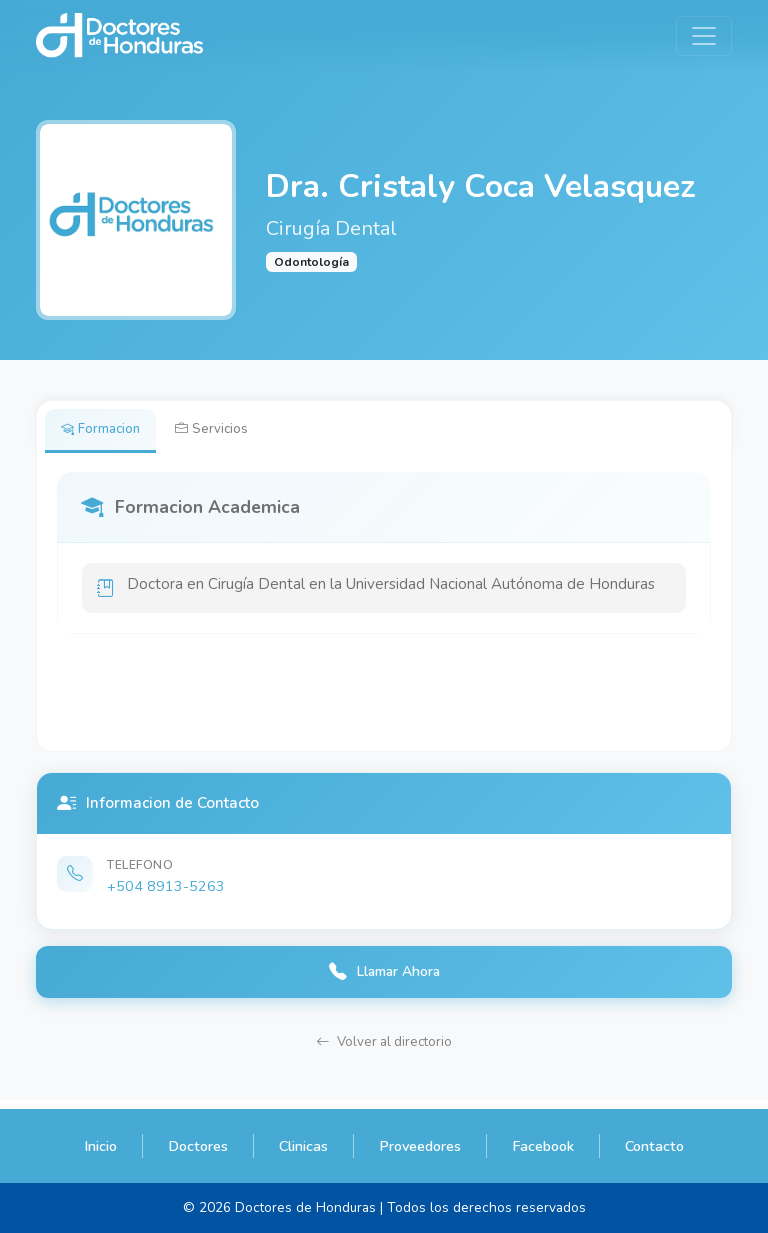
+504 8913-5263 (166, 890)
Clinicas (303, 1146)
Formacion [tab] (104, 431)
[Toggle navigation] (704, 36)
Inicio (100, 1146)
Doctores (198, 1146)
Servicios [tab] (223, 431)
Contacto (654, 1146)
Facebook (543, 1146)
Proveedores (420, 1146)
